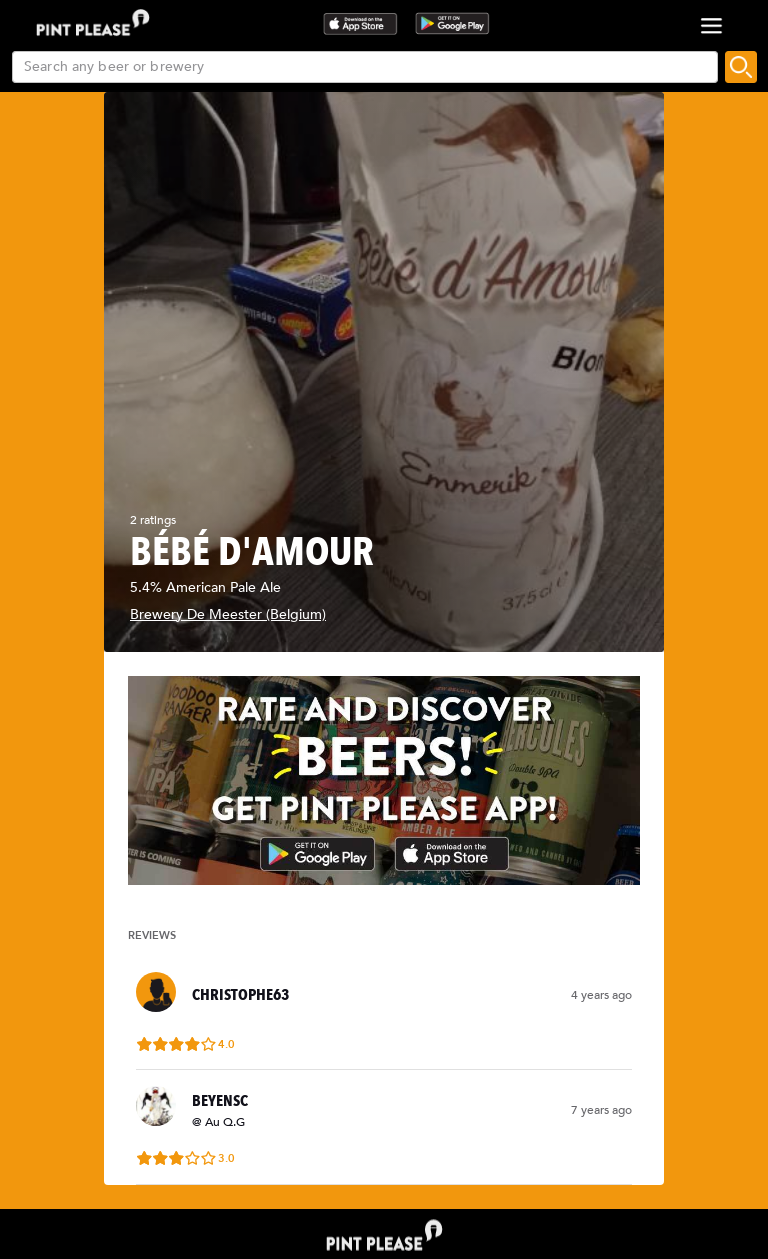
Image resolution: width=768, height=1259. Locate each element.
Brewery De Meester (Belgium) (228, 614)
